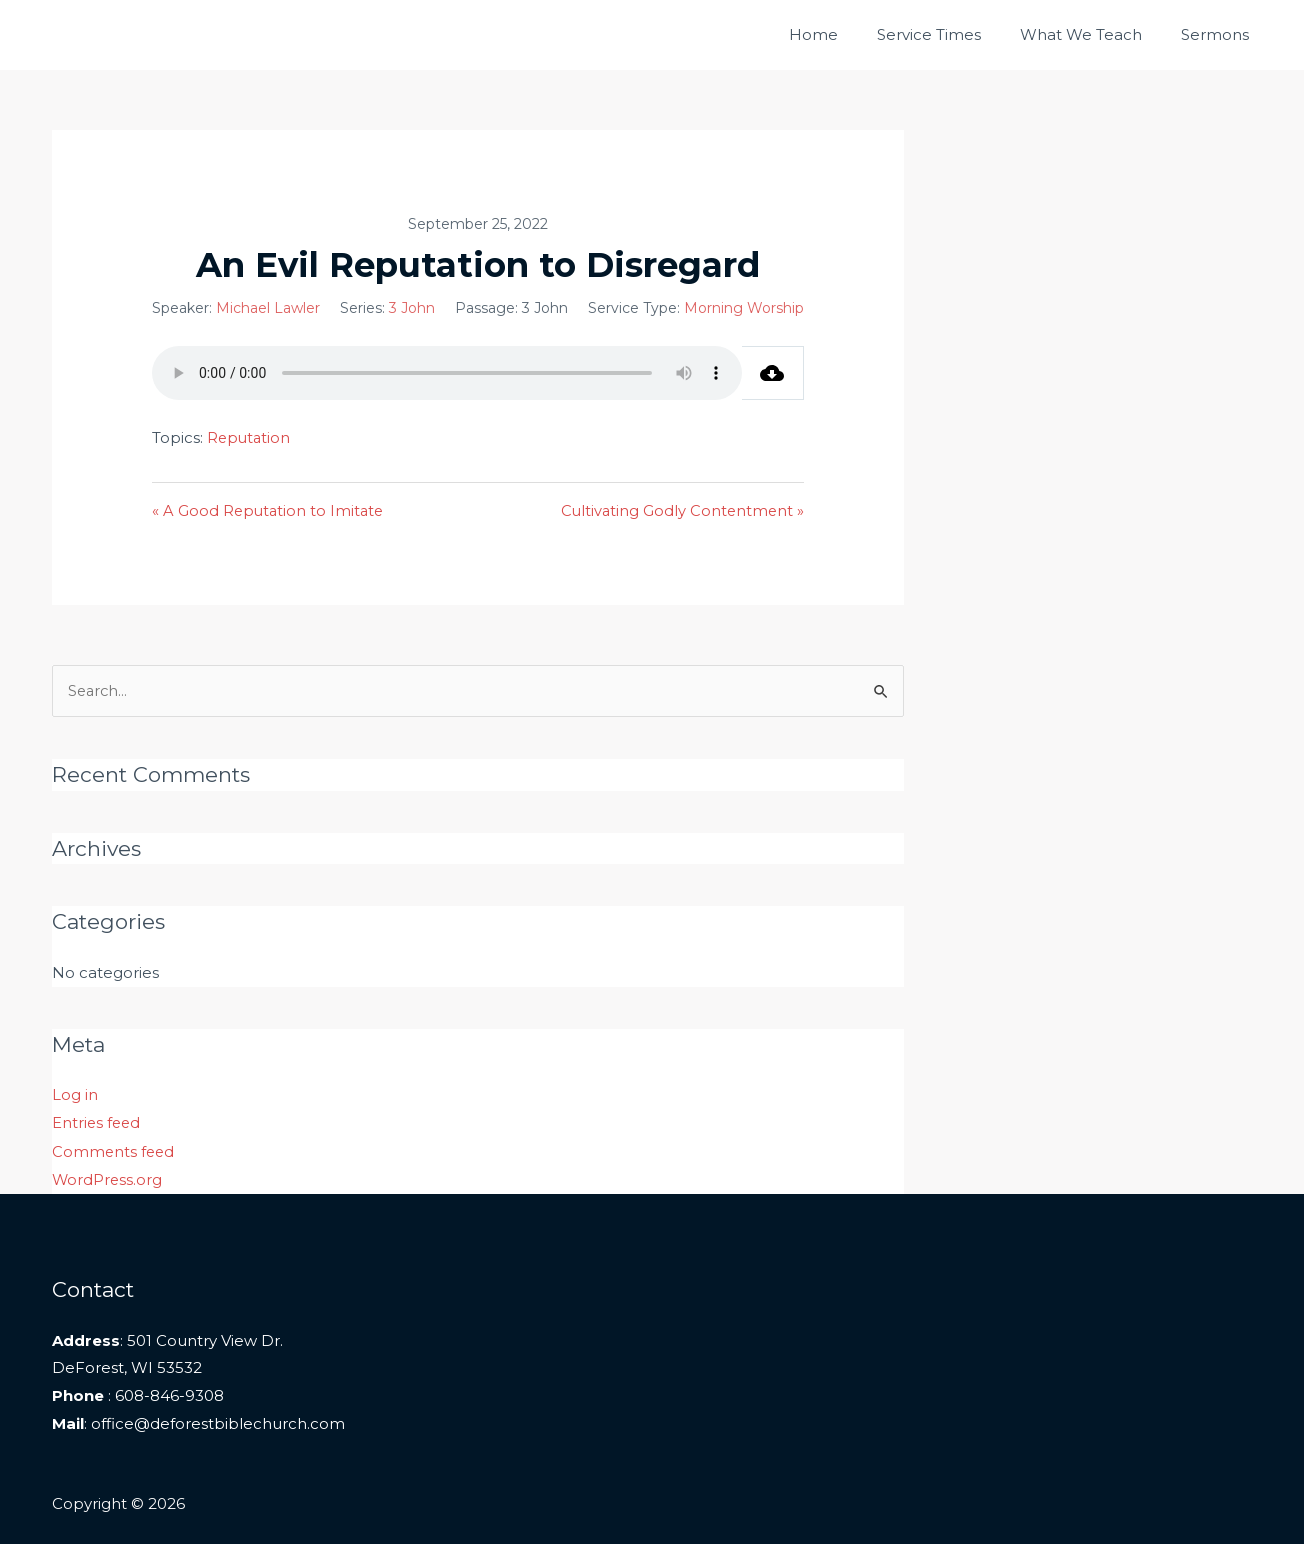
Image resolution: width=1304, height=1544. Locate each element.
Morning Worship (744, 308)
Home (845, 34)
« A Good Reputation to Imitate (270, 511)
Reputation (250, 437)
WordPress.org (108, 1179)
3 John (412, 308)
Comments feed (114, 1151)
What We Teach (1095, 34)
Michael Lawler (268, 308)
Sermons (1220, 34)
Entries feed (97, 1123)
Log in (75, 1095)
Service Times (952, 34)
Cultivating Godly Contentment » (680, 511)
